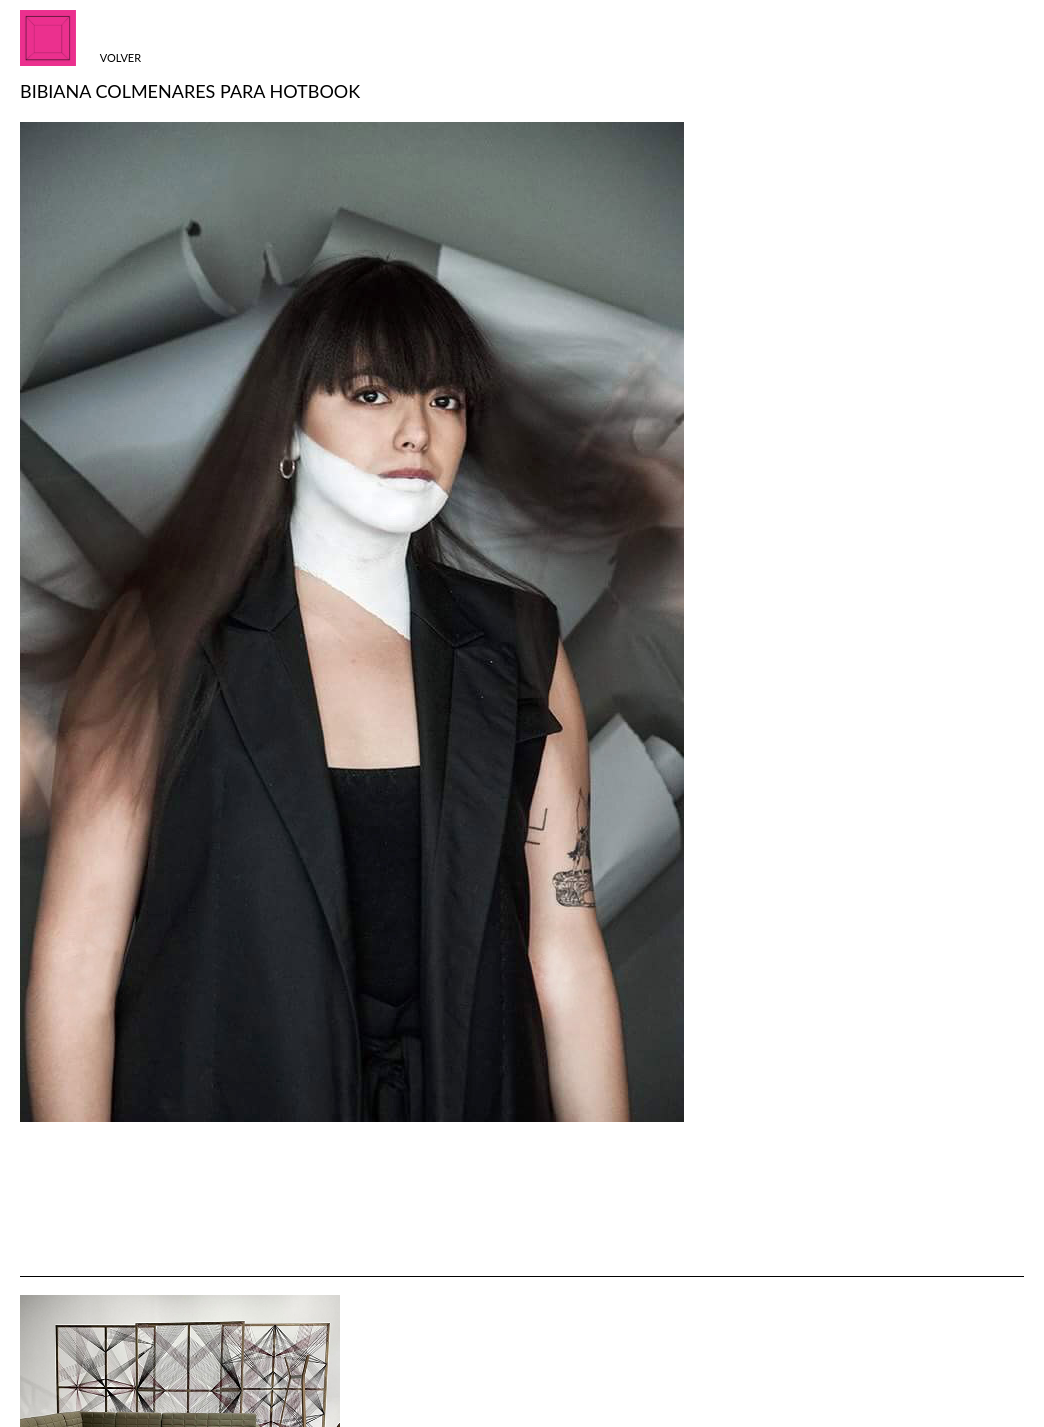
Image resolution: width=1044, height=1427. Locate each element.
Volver (120, 57)
